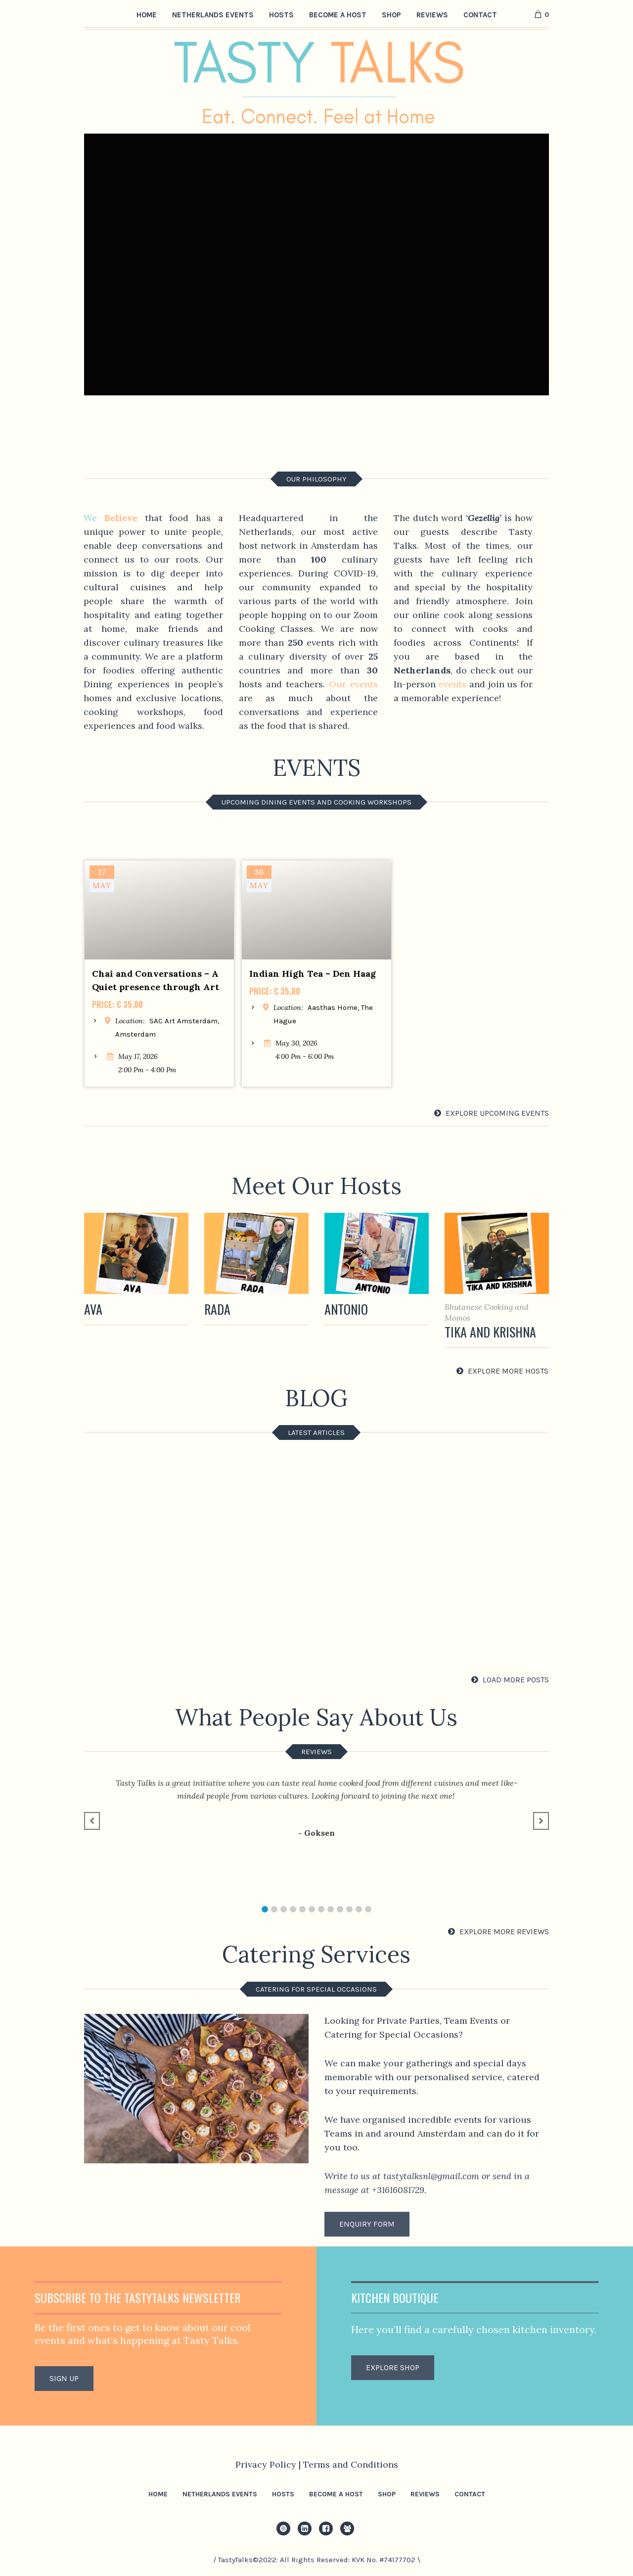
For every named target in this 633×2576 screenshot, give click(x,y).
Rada (217, 1309)
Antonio (346, 1309)
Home (158, 2494)
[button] (265, 1909)
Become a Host (336, 2494)
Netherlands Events (219, 2494)
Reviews (425, 2494)
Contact (469, 2494)
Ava (93, 1309)
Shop (387, 2494)
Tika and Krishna (490, 1331)
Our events (353, 684)
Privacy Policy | (269, 2464)
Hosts (283, 2494)
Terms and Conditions (350, 2464)
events (452, 684)
